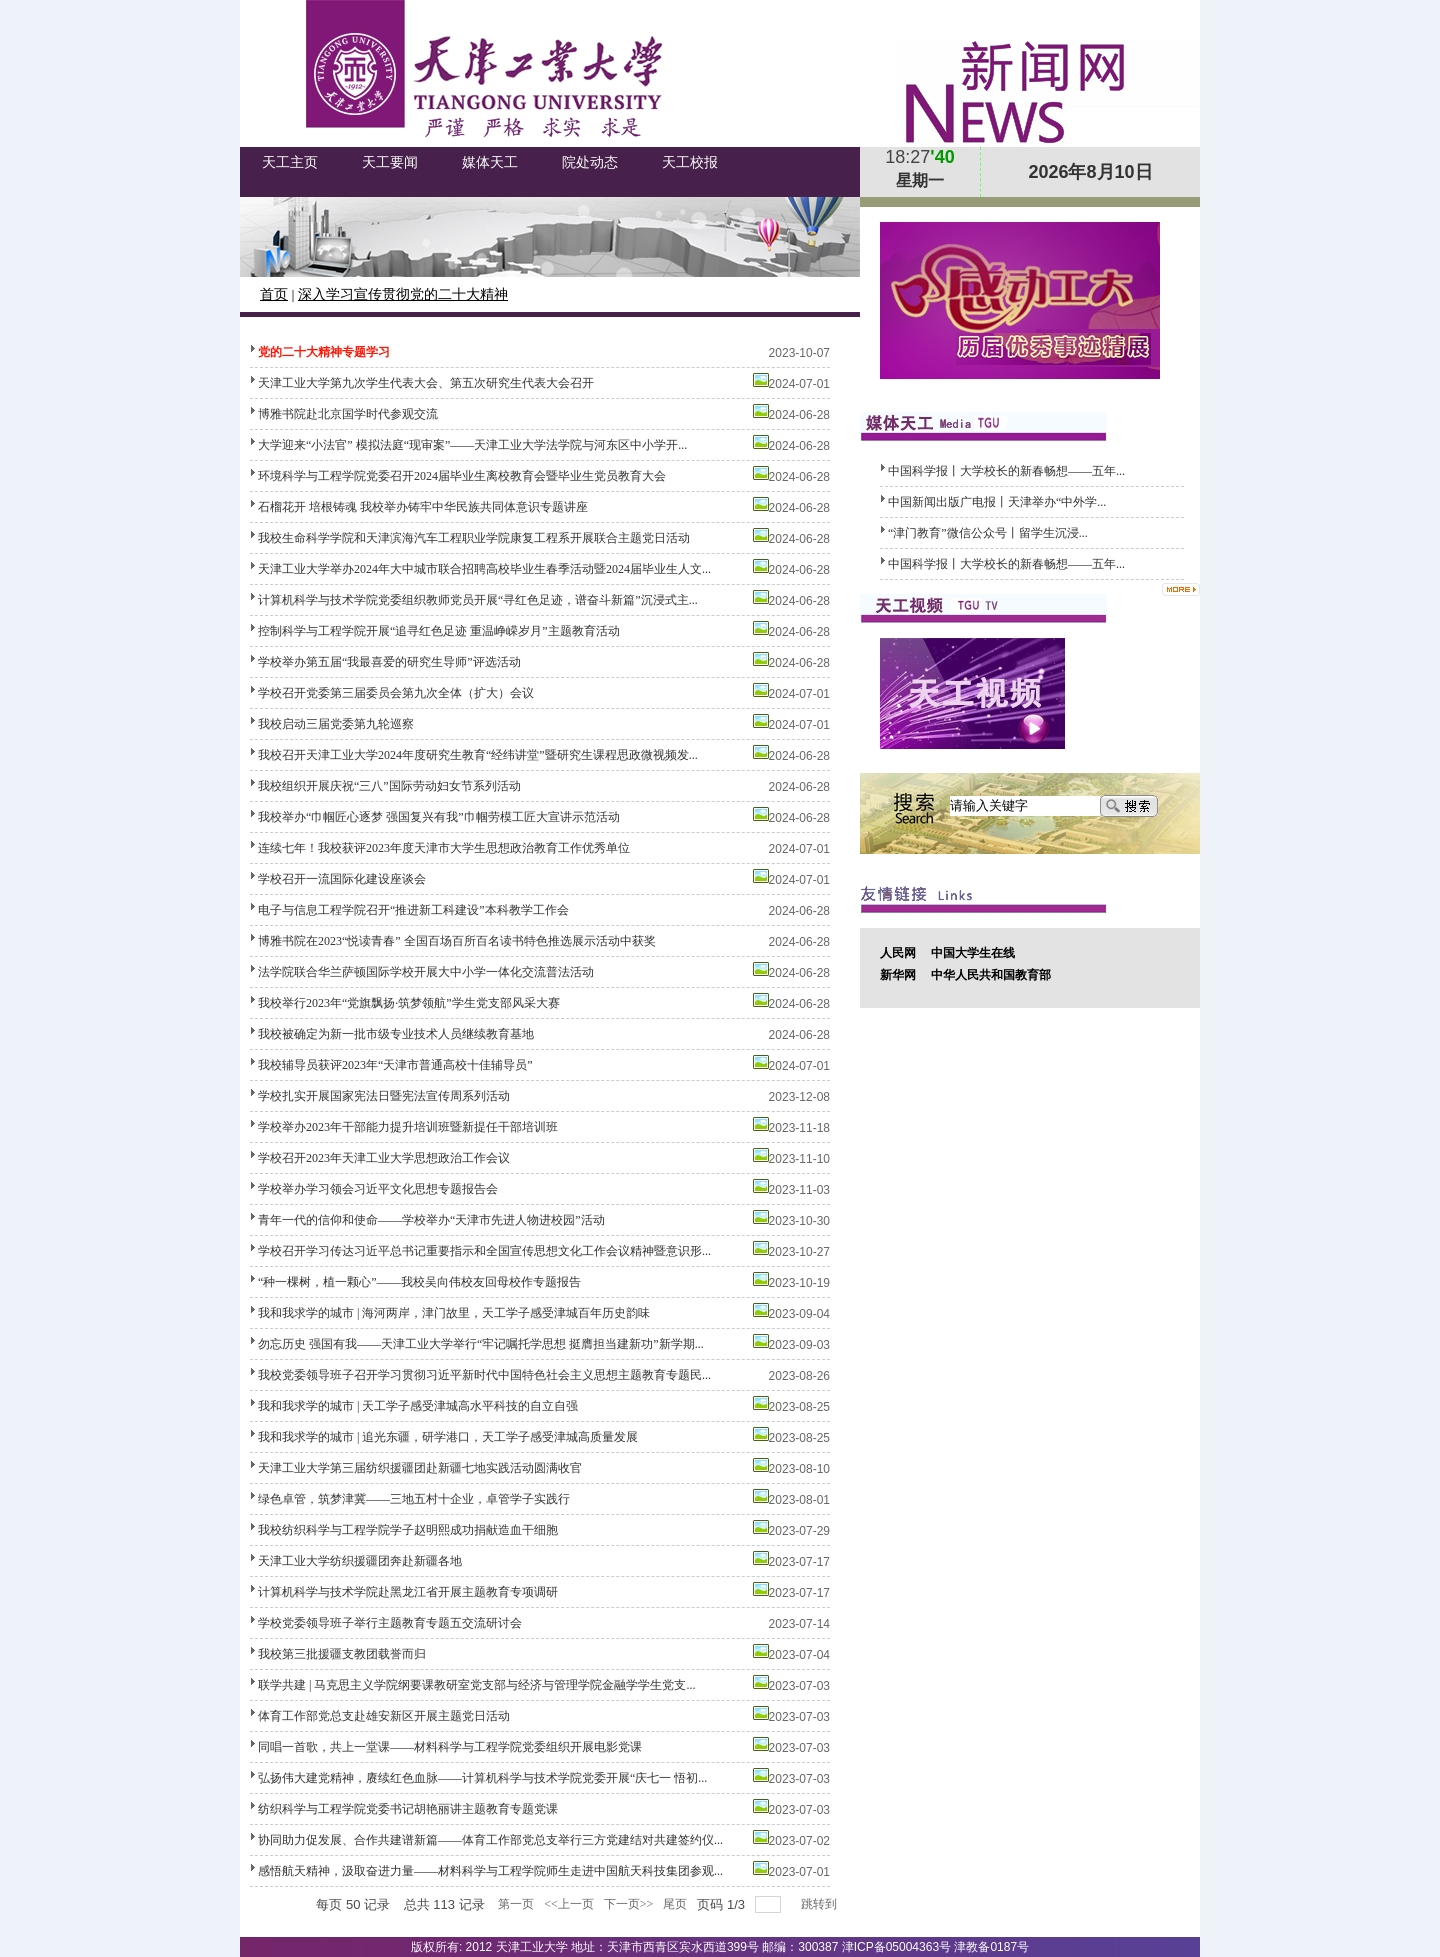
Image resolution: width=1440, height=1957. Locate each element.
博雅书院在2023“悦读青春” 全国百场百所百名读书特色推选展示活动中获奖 (457, 941)
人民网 (898, 953)
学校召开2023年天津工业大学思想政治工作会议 (384, 1158)
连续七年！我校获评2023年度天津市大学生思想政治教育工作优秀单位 (444, 848)
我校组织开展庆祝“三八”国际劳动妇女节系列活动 (389, 786)
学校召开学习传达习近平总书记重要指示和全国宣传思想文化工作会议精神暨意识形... (484, 1251)
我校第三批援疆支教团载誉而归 (342, 1654)
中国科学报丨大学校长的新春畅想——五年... (1006, 471)
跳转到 (820, 1904)
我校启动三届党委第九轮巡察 (336, 724)
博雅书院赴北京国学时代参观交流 (348, 414)
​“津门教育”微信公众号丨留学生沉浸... (988, 533)
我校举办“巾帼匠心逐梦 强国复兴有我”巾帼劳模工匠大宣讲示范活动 (439, 817)
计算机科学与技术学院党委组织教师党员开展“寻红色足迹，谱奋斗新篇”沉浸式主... (478, 600)
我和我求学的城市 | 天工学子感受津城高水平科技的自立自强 (418, 1406)
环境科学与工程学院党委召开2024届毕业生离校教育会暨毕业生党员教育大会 (462, 476)
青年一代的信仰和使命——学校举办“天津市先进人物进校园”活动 (431, 1220)
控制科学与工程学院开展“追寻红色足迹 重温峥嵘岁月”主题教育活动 (439, 631)
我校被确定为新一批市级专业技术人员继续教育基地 (396, 1034)
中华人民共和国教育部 (991, 975)
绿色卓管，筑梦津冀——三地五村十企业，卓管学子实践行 (414, 1499)
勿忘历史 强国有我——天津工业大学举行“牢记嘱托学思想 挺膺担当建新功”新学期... (481, 1344)
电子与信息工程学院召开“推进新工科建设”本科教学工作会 (413, 910)
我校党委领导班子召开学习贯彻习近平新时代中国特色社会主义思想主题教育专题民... (484, 1375)
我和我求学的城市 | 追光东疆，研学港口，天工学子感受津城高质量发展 (448, 1437)
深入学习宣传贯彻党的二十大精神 (403, 294)
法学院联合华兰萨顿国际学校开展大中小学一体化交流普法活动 (426, 972)
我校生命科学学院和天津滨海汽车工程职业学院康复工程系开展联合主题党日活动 (474, 538)
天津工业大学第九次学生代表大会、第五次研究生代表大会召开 (426, 383)
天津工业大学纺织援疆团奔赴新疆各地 (360, 1561)
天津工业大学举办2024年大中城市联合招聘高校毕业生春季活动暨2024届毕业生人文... (484, 569)
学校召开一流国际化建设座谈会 (342, 879)
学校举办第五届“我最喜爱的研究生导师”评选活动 (389, 662)
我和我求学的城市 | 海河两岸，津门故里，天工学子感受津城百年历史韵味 (454, 1313)
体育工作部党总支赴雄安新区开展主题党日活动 (384, 1716)
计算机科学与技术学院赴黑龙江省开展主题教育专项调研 (408, 1592)
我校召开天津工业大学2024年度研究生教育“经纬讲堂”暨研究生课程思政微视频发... (478, 755)
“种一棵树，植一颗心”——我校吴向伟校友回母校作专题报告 (419, 1282)
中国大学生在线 (973, 953)
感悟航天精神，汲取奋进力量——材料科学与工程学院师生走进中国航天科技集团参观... (490, 1871)
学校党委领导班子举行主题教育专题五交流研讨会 (390, 1623)
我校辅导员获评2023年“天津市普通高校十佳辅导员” (395, 1065)
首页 (274, 294)
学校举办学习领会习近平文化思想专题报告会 (378, 1189)
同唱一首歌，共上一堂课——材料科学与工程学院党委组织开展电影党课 (450, 1747)
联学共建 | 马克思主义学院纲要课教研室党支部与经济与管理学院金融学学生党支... (476, 1685)
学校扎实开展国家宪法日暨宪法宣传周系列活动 (384, 1096)
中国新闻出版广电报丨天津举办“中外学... (997, 502)
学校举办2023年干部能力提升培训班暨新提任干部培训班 (408, 1127)
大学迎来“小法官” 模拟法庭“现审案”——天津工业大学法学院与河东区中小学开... (472, 445)
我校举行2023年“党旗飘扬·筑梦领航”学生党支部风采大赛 (409, 1003)
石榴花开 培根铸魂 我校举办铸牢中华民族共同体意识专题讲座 (423, 507)
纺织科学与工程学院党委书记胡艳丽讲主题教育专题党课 (408, 1809)
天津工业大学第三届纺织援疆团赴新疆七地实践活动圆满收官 (420, 1468)
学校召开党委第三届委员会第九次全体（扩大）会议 (396, 693)
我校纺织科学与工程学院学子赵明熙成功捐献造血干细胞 (408, 1530)
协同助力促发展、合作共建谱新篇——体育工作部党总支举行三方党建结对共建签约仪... (490, 1840)
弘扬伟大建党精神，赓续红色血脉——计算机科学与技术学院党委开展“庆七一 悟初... (482, 1778)
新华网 (898, 975)
